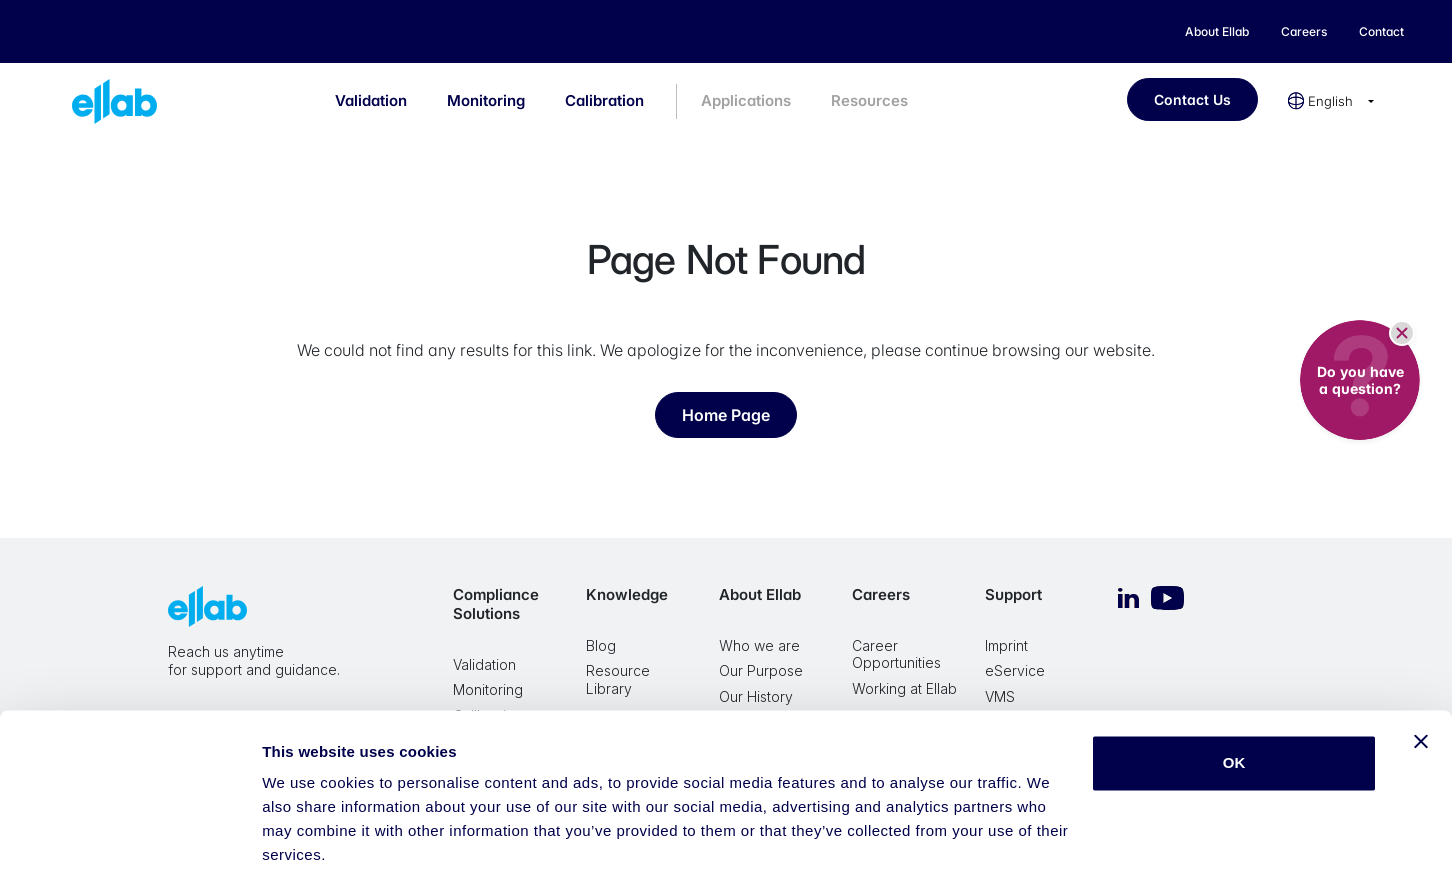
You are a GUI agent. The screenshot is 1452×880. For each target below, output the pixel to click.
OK (1234, 693)
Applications (746, 100)
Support (1013, 594)
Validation (371, 100)
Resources (869, 100)
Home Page (726, 415)
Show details (308, 840)
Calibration (604, 100)
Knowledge (627, 594)
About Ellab (760, 594)
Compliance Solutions (496, 604)
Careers (881, 594)
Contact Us (1192, 99)
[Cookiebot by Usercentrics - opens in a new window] (129, 841)
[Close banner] (1421, 672)
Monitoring (486, 100)
